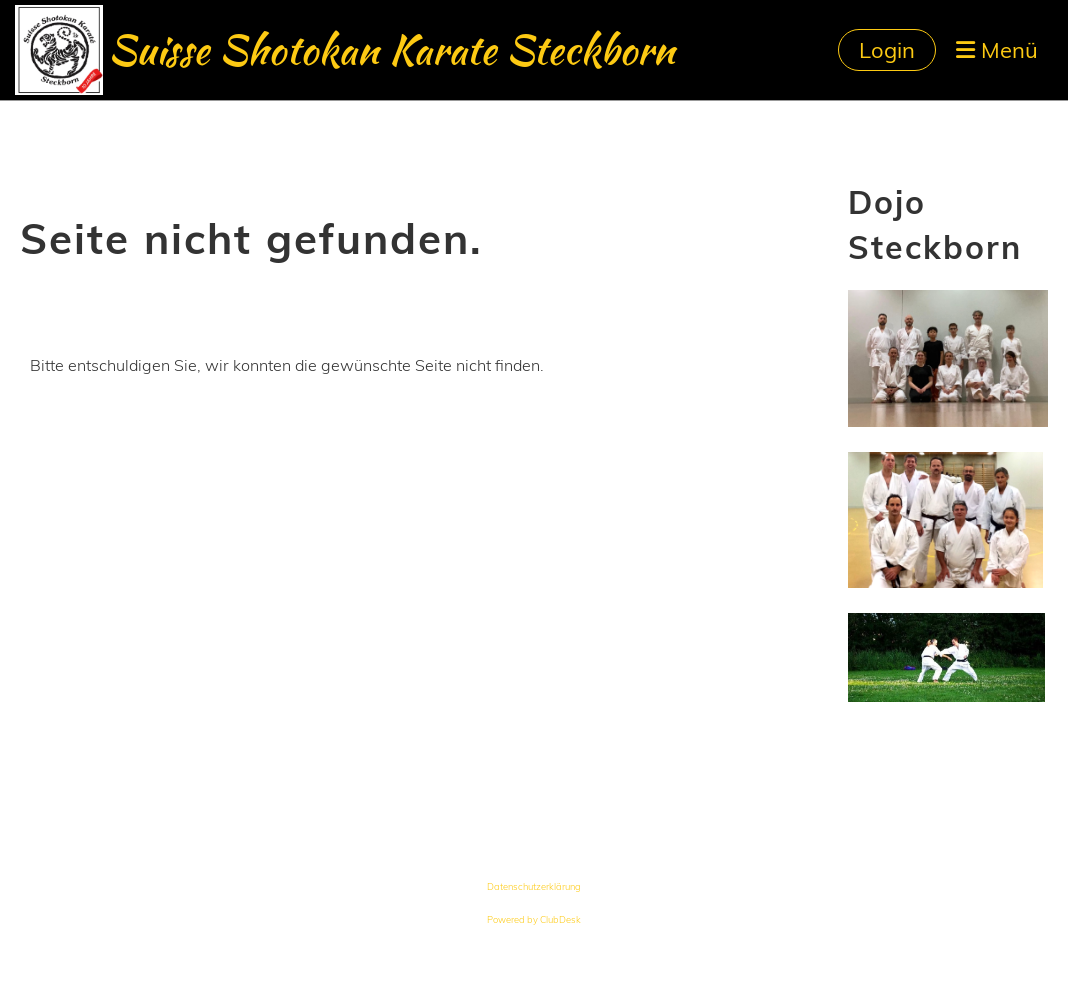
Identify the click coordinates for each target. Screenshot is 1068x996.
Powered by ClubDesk (534, 919)
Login (887, 50)
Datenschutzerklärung (534, 886)
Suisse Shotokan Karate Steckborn (391, 50)
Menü (997, 50)
